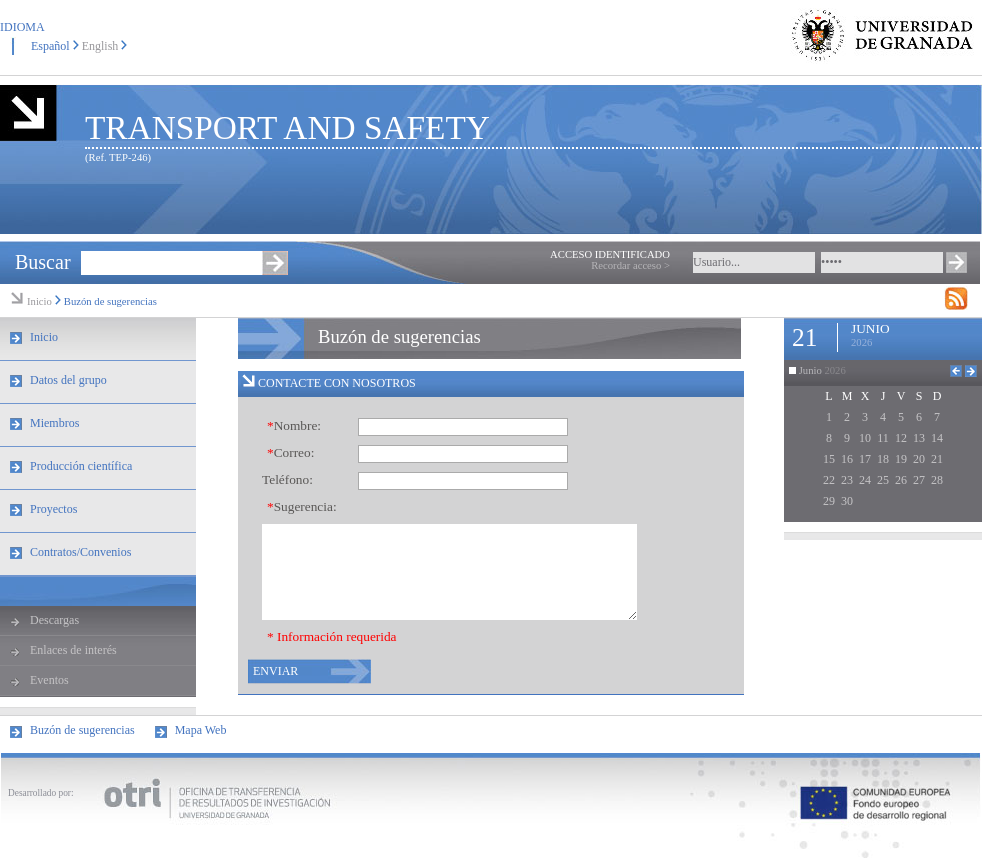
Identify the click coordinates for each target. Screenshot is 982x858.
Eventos (49, 680)
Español (50, 46)
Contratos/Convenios (80, 552)
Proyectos (53, 509)
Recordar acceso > (630, 265)
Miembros (54, 423)
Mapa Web (201, 730)
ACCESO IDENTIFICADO (610, 254)
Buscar (43, 262)
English (100, 46)
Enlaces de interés (73, 650)
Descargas (54, 620)
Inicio (39, 301)
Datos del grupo (68, 380)
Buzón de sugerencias (110, 301)
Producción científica (81, 466)
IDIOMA (22, 27)
